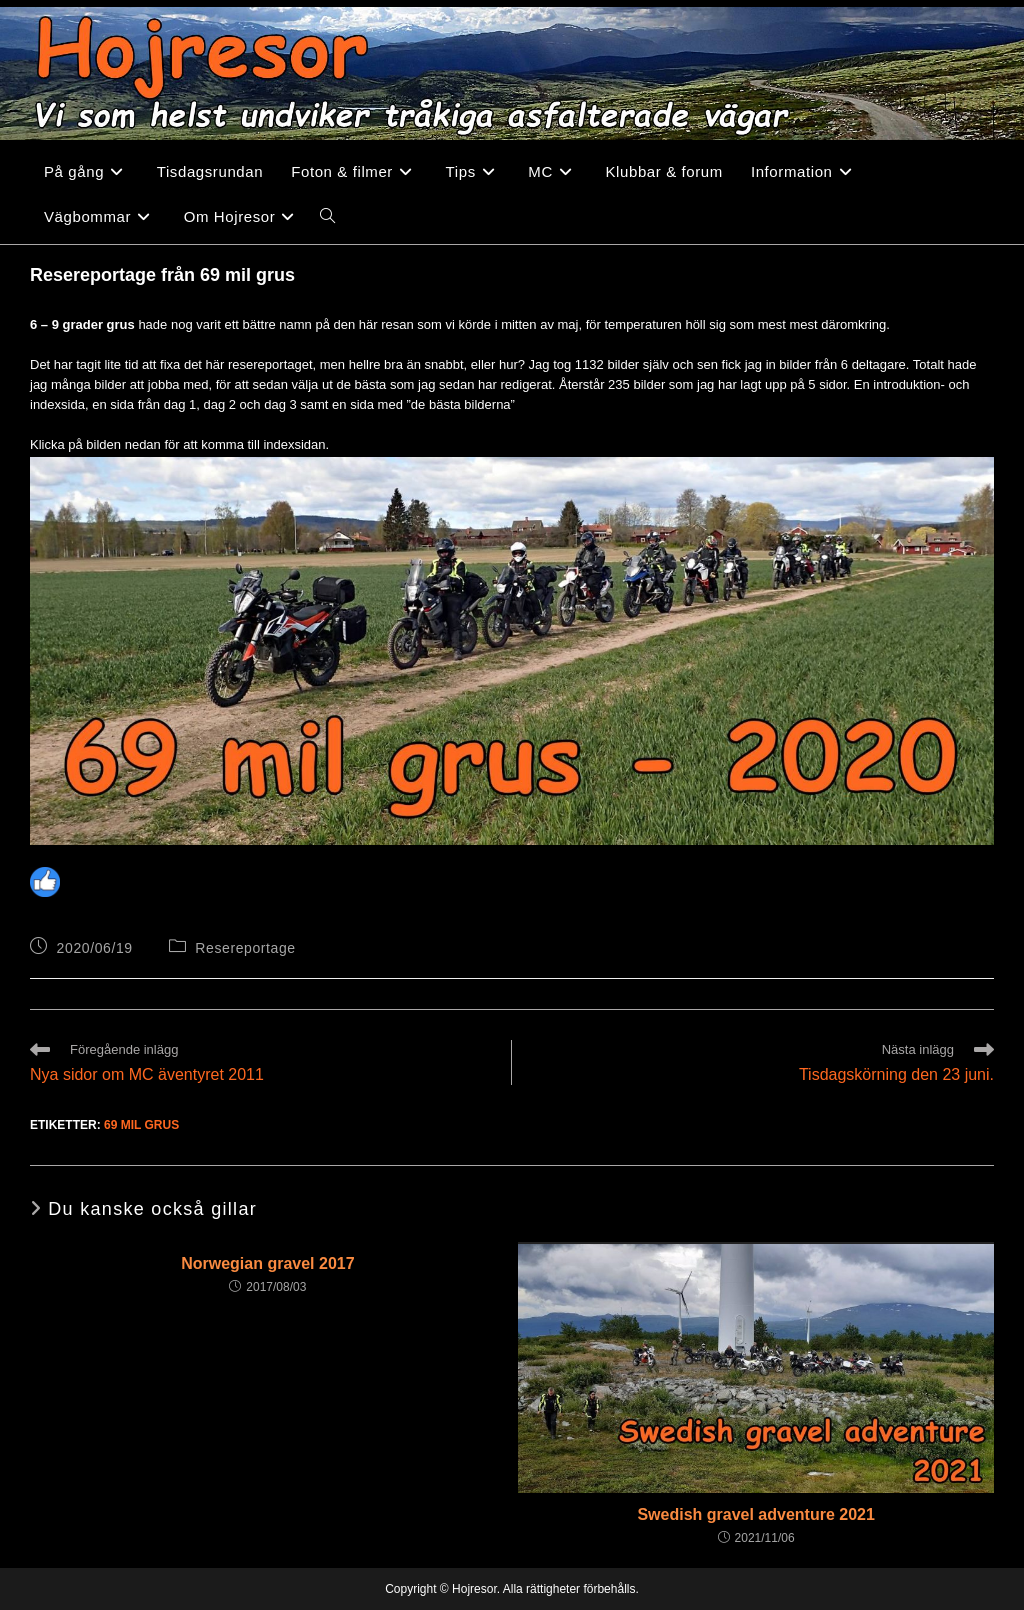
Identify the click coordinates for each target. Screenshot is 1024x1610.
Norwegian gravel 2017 (267, 1263)
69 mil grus (141, 1125)
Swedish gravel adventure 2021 (755, 1514)
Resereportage (245, 948)
